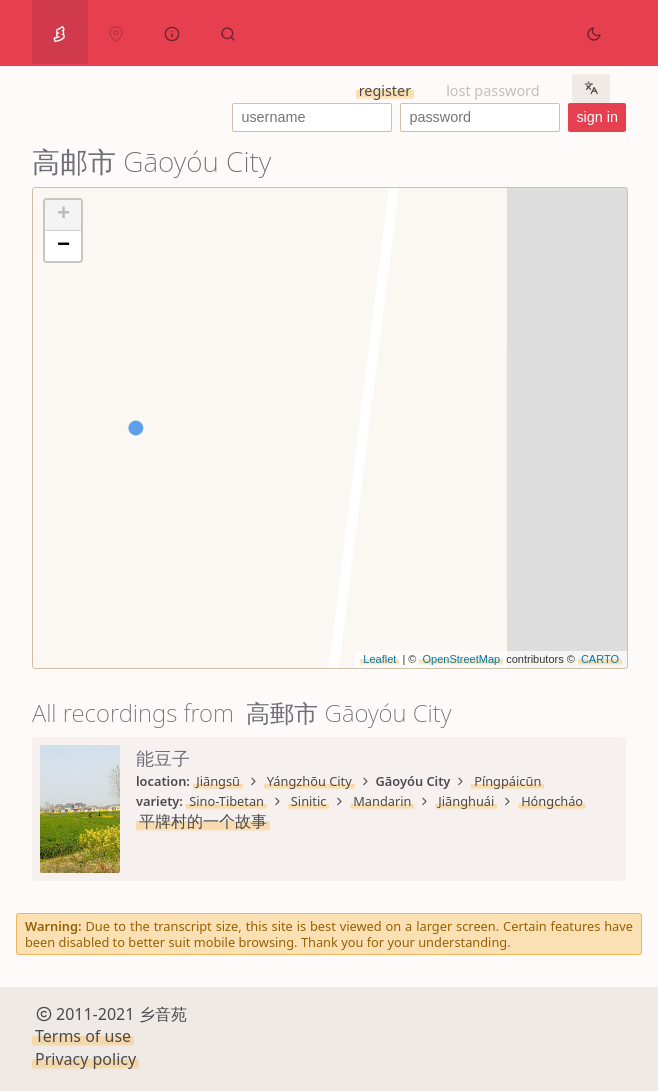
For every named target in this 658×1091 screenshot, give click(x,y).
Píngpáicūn (507, 781)
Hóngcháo (552, 801)
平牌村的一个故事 (203, 821)
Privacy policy (85, 1059)
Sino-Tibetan (226, 801)
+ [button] (63, 215)
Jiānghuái (466, 801)
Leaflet (379, 659)
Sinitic (309, 801)
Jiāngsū (218, 781)
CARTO (600, 659)
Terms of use (83, 1036)
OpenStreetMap (461, 659)
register (385, 90)
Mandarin (382, 801)
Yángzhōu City (309, 781)
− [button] (63, 246)
